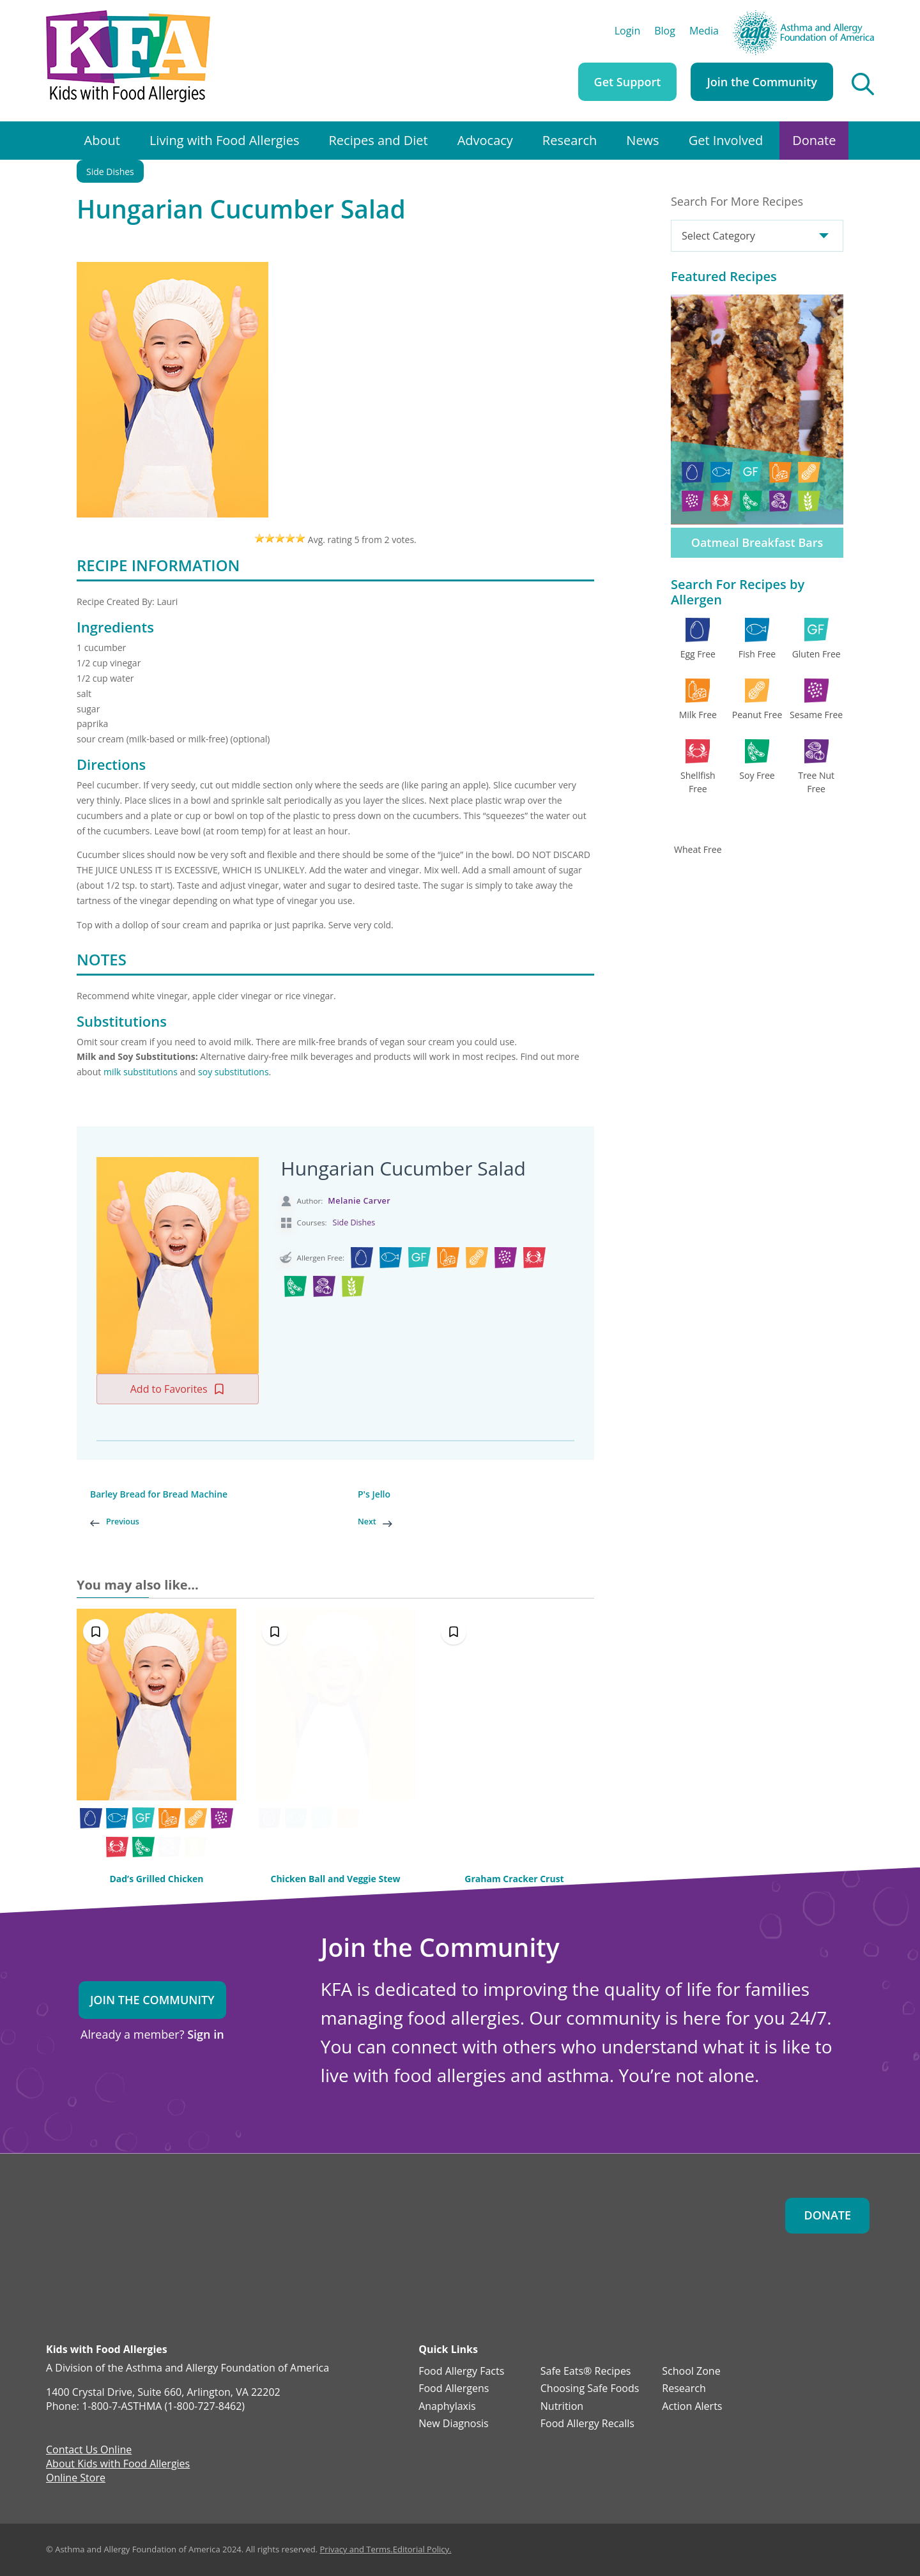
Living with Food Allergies (225, 140)
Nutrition (561, 2406)
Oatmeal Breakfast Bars (757, 542)
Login (628, 32)
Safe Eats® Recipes (585, 2371)
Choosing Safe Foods (590, 2388)
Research (569, 140)
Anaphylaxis (446, 2406)
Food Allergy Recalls (587, 2424)
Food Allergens (453, 2388)
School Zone (691, 2371)
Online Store (75, 2479)
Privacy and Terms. (356, 2549)
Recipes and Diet (378, 140)
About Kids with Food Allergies (118, 2465)
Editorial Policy (421, 2549)
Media (704, 32)
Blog (664, 32)
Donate (814, 140)
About (102, 140)
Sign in (205, 2034)
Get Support (627, 81)
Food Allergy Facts (461, 2371)
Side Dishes (110, 171)
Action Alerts (692, 2406)
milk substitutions (140, 1072)
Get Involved (726, 140)
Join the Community (762, 81)
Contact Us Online (89, 2451)
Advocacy (485, 140)
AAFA (861, 16)
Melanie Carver (359, 1200)
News (642, 140)
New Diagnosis (453, 2424)
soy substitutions (233, 1072)
